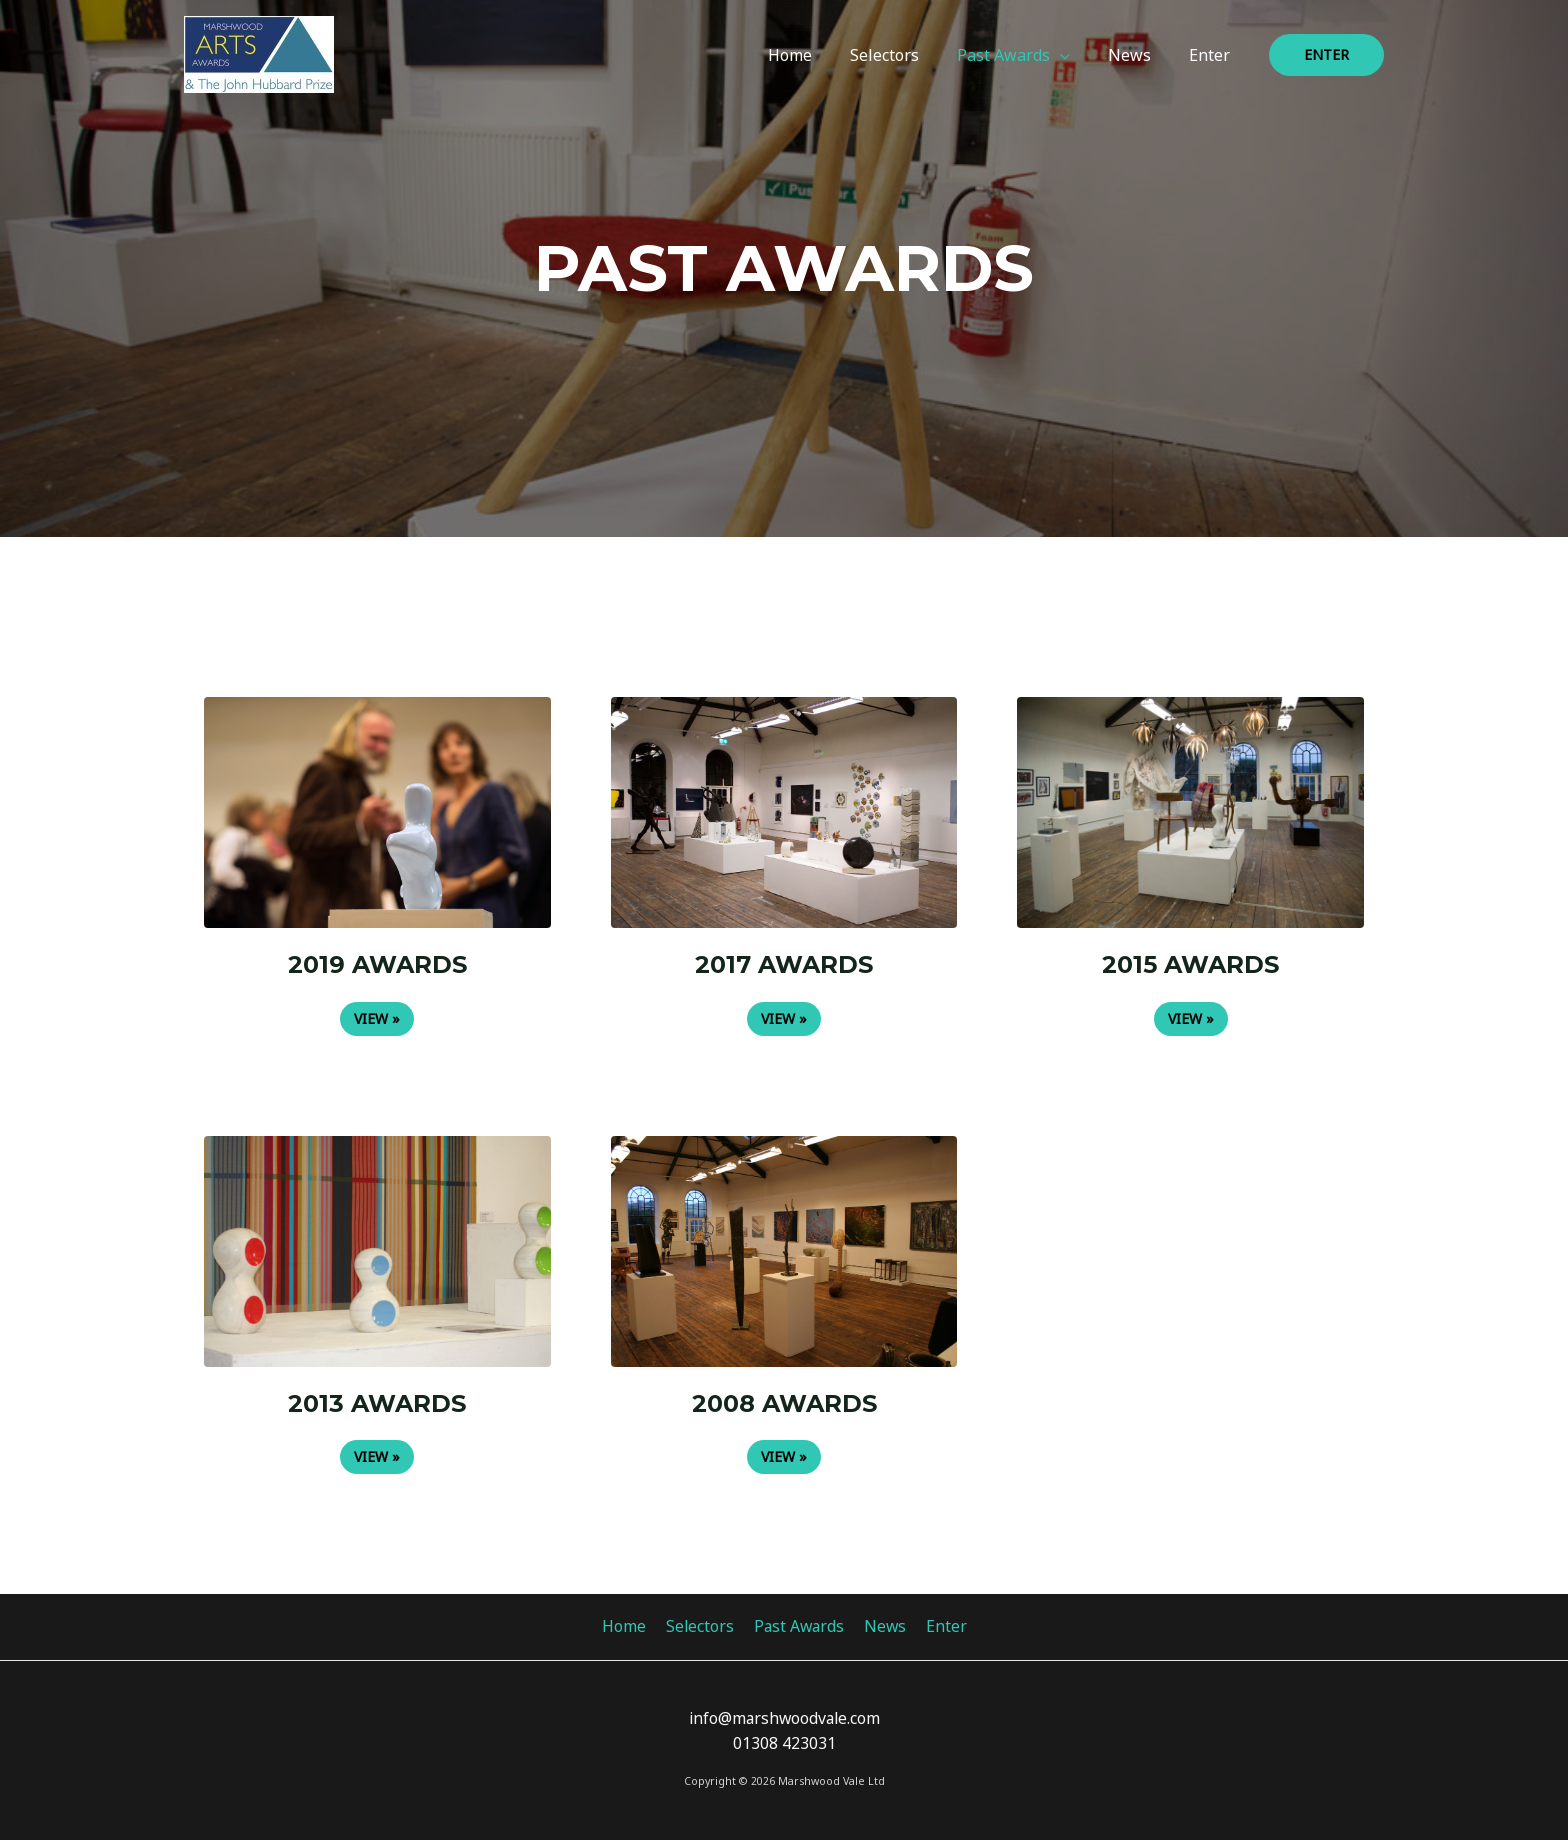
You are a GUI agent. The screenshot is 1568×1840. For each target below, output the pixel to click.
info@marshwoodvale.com (784, 1718)
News (882, 1626)
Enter (940, 1626)
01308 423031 (784, 1744)
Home (629, 1626)
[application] (1075, 55)
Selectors (701, 1626)
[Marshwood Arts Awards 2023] (259, 53)
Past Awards (798, 1626)
